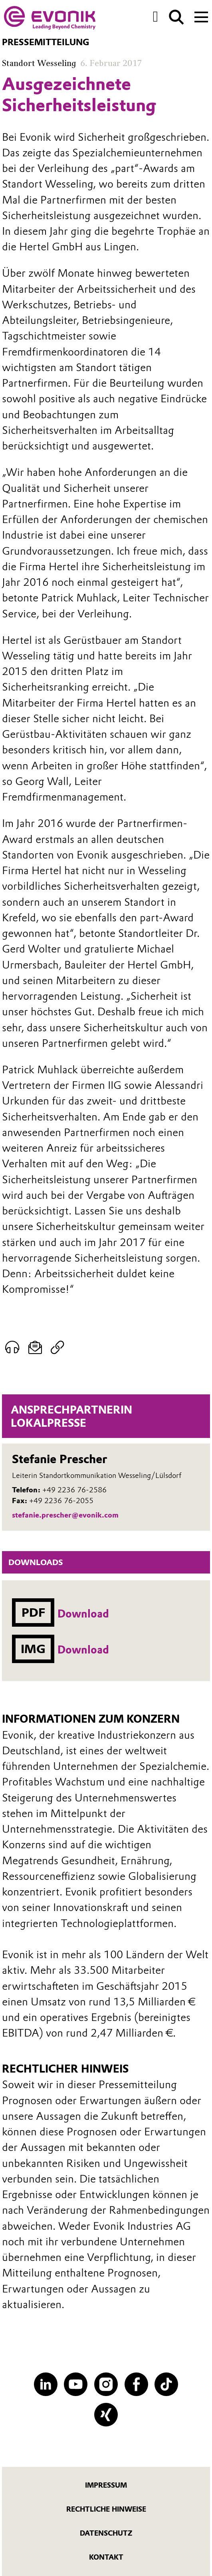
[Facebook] (136, 2384)
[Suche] (176, 17)
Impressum (106, 2485)
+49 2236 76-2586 (74, 1489)
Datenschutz (106, 2533)
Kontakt (106, 2557)
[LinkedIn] (45, 2384)
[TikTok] (166, 2384)
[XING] (106, 2414)
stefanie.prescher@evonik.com (65, 1515)
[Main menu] (201, 16)
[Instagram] (106, 2384)
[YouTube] (75, 2384)
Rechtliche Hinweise (106, 2509)
